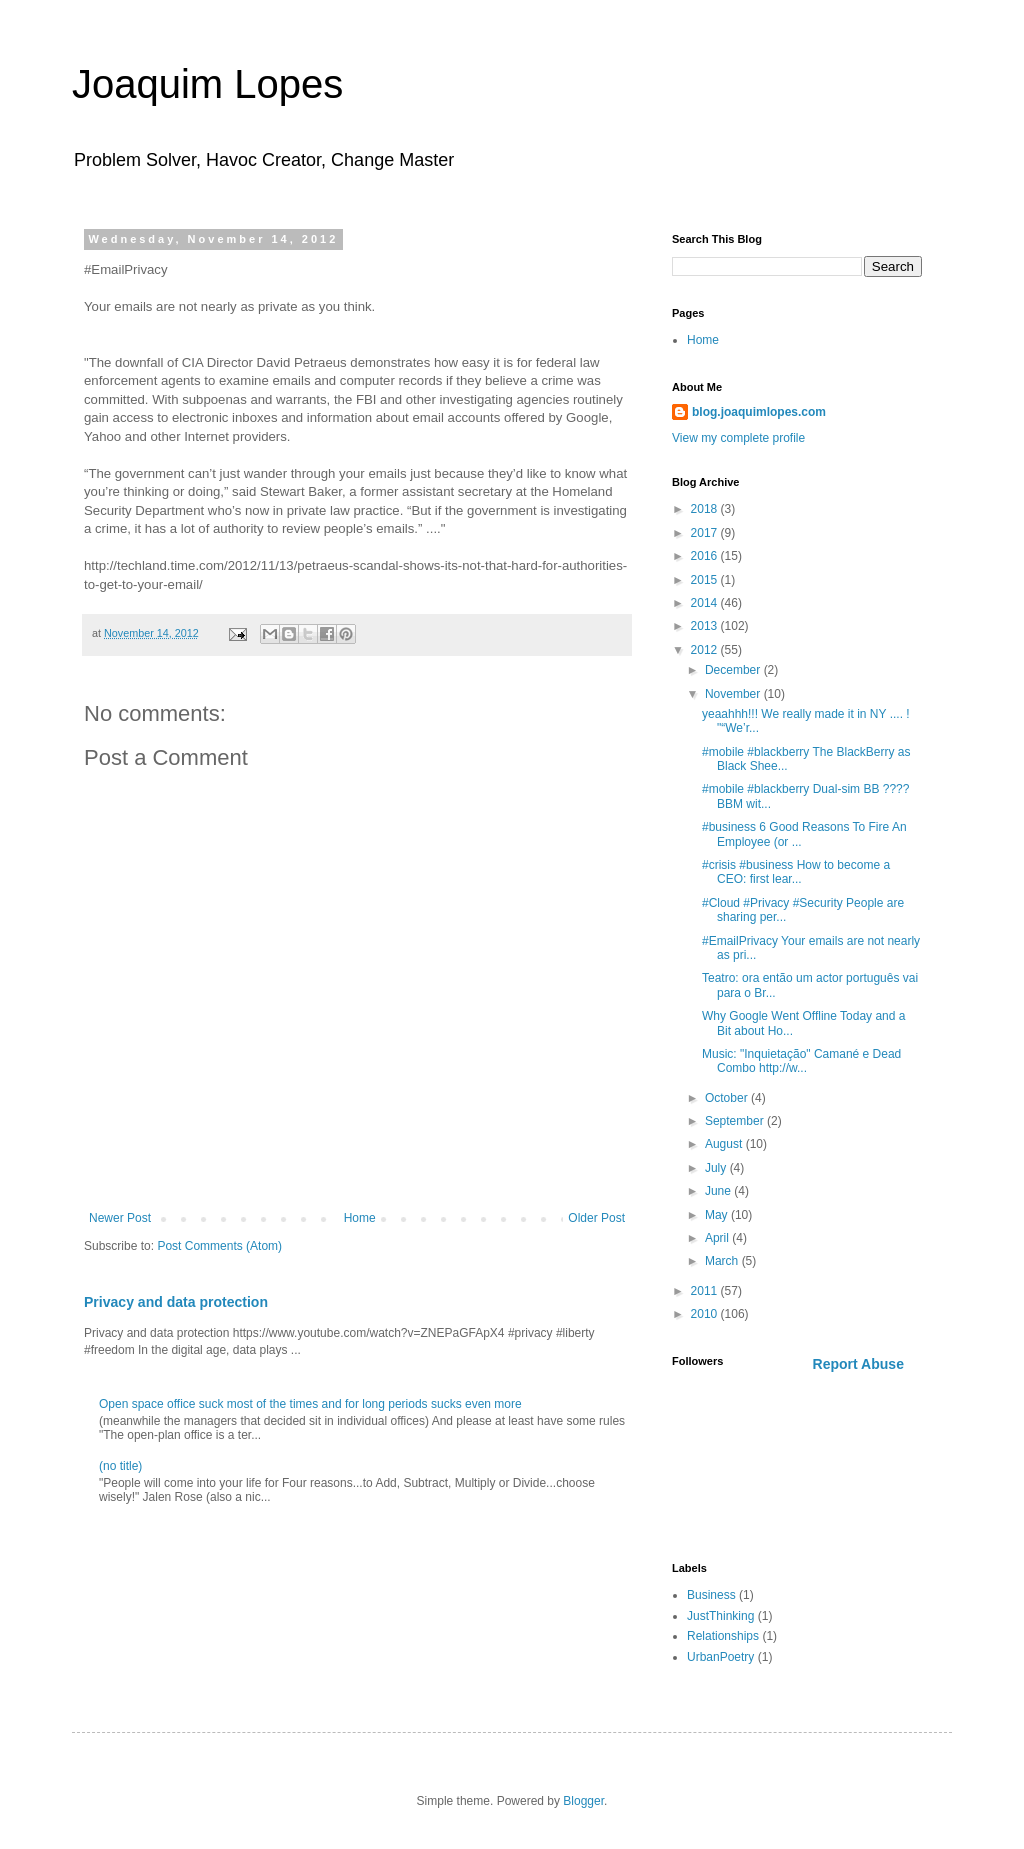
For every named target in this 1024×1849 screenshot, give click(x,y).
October (728, 1098)
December (734, 670)
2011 (706, 1291)
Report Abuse (858, 1364)
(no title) (120, 1466)
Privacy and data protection (176, 1302)
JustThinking (720, 1616)
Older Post (596, 1218)
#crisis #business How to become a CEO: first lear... (796, 872)
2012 (706, 650)
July (717, 1168)
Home (360, 1218)
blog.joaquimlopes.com (759, 412)
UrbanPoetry (720, 1657)
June (719, 1191)
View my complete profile (738, 438)
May (718, 1215)
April (718, 1238)
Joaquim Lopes (207, 84)
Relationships (723, 1636)
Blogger (583, 1801)
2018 (706, 509)
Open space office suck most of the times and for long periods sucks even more (310, 1404)
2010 (706, 1314)
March (723, 1261)
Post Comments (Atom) (219, 1246)
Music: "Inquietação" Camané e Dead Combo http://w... (801, 1061)
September (736, 1121)
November (734, 694)
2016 (706, 556)
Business (711, 1595)
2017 (706, 533)
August (725, 1144)
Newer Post (120, 1218)
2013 (706, 626)
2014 (706, 603)
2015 (706, 580)
